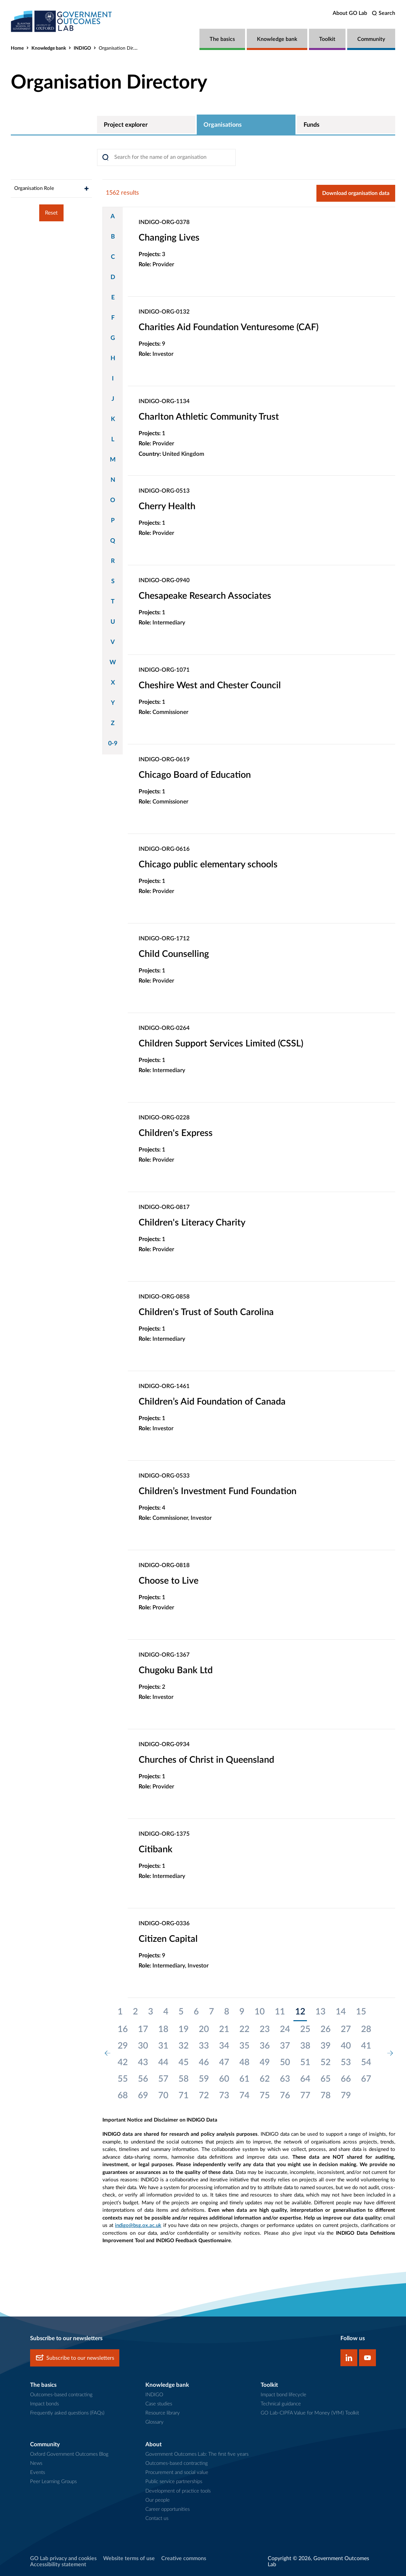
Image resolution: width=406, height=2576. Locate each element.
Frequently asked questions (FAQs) (67, 2413)
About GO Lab (350, 13)
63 (285, 2079)
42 (123, 2062)
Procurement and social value (176, 2472)
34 (224, 2045)
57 (163, 2079)
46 (204, 2062)
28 (366, 2029)
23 (265, 2029)
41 (366, 2045)
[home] (61, 21)
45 (183, 2062)
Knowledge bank (277, 39)
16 (123, 2029)
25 (305, 2029)
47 (224, 2062)
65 (325, 2079)
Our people (157, 2500)
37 (285, 2045)
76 (285, 2095)
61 (244, 2079)
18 (163, 2029)
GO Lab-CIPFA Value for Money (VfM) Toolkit (310, 2413)
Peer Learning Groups (53, 2481)
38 (305, 2045)
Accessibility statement (58, 2564)
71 (183, 2095)
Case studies (158, 2403)
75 (265, 2095)
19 (183, 2029)
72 (204, 2095)
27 (346, 2029)
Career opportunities (167, 2509)
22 (244, 2029)
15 (361, 2011)
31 (163, 2045)
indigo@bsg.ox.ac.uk (138, 2225)
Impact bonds (44, 2403)
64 (305, 2079)
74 (244, 2095)
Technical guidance (281, 2403)
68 (123, 2095)
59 (204, 2079)
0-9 (112, 744)
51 (305, 2062)
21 (224, 2029)
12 (300, 2011)
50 (285, 2062)
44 (163, 2062)
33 (204, 2045)
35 (244, 2045)
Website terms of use (129, 2558)
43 (143, 2062)
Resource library (162, 2413)
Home (17, 48)
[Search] (166, 157)
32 (183, 2045)
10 (260, 2011)
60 (224, 2079)
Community (371, 39)
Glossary (154, 2422)
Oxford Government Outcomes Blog (69, 2454)
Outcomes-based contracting (61, 2394)
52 (325, 2062)
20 (204, 2029)
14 (341, 2011)
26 (325, 2029)
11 (280, 2011)
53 (346, 2062)
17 (143, 2029)
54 (366, 2062)
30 (143, 2045)
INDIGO (82, 48)
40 (346, 2045)
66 (346, 2079)
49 (265, 2062)
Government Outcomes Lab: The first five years (196, 2454)
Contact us (156, 2518)
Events (37, 2472)
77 (305, 2095)
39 (325, 2045)
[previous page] (107, 2053)
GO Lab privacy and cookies (63, 2558)
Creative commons (183, 2558)
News (36, 2463)
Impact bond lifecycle (283, 2394)
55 (123, 2079)
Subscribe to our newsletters (74, 2357)
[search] (383, 13)
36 (265, 2045)
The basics (222, 39)
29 (123, 2045)
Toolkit (327, 39)
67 (366, 2079)
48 (244, 2062)
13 (320, 2011)
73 (224, 2095)
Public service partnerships (173, 2481)
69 (143, 2095)
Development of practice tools (178, 2491)
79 (346, 2095)
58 (183, 2079)
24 (285, 2029)
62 (265, 2079)
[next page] (390, 2053)
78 (325, 2095)
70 (163, 2095)
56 (143, 2079)
